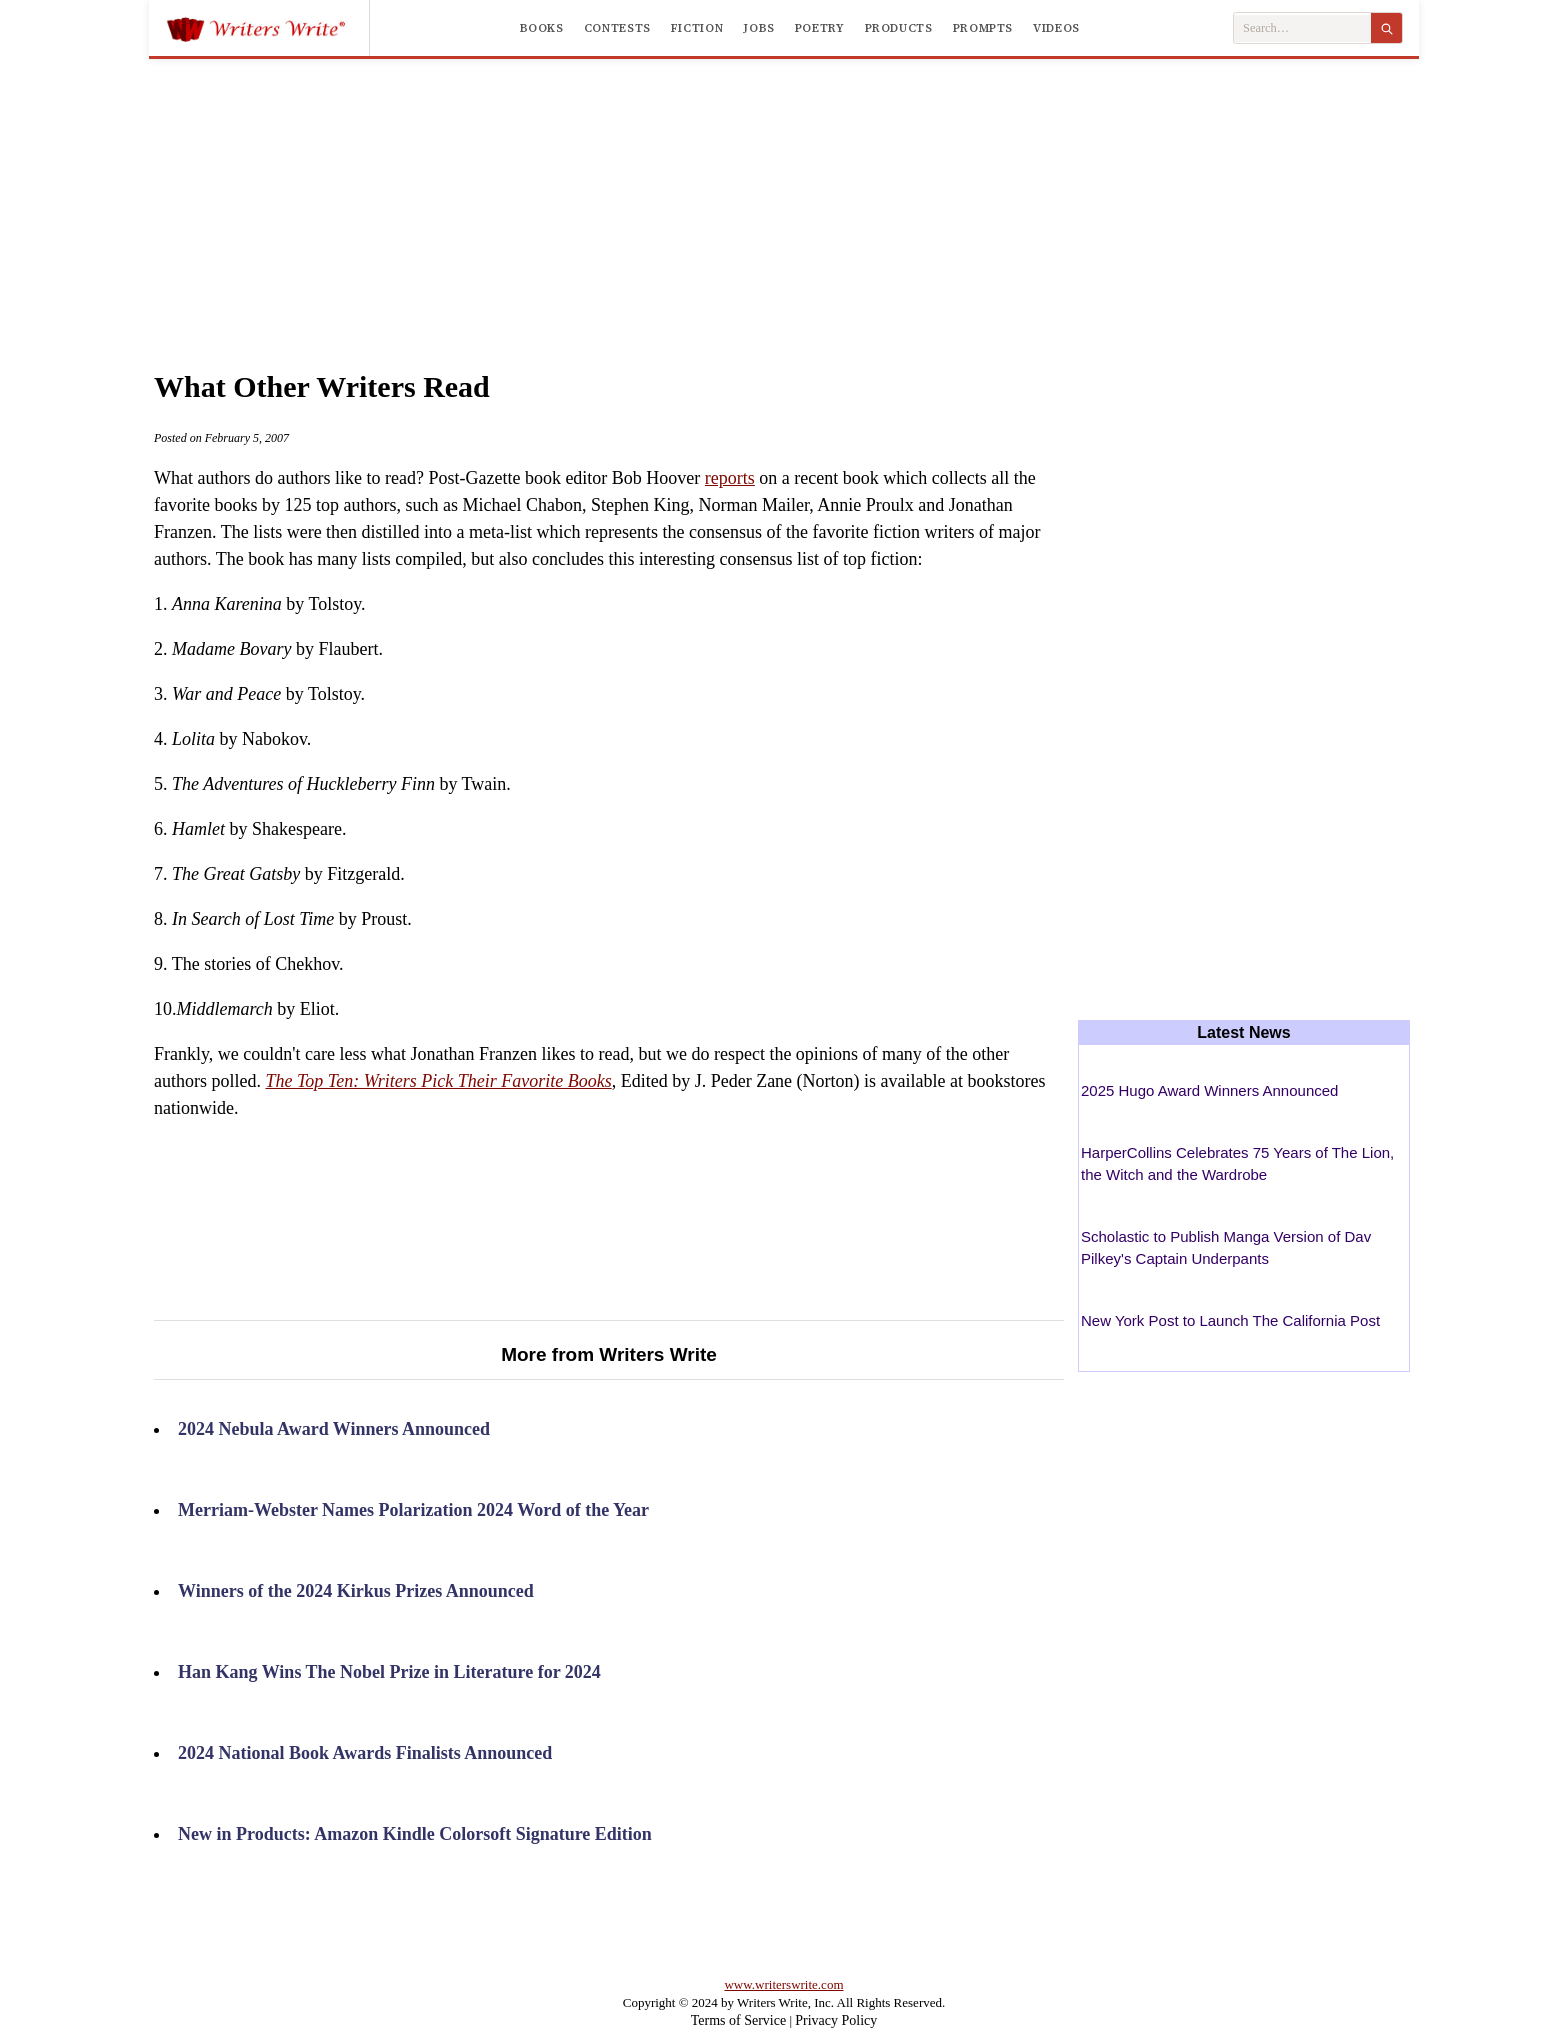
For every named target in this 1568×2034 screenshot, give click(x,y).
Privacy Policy (836, 2020)
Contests (617, 28)
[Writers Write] (267, 28)
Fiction (697, 28)
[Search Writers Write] (1302, 28)
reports (730, 478)
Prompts (983, 28)
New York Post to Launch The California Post (1230, 1320)
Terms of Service (738, 2020)
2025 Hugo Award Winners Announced (1209, 1090)
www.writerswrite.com (783, 1984)
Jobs (759, 28)
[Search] (1386, 28)
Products (899, 28)
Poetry (820, 28)
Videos (1056, 28)
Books (542, 28)
